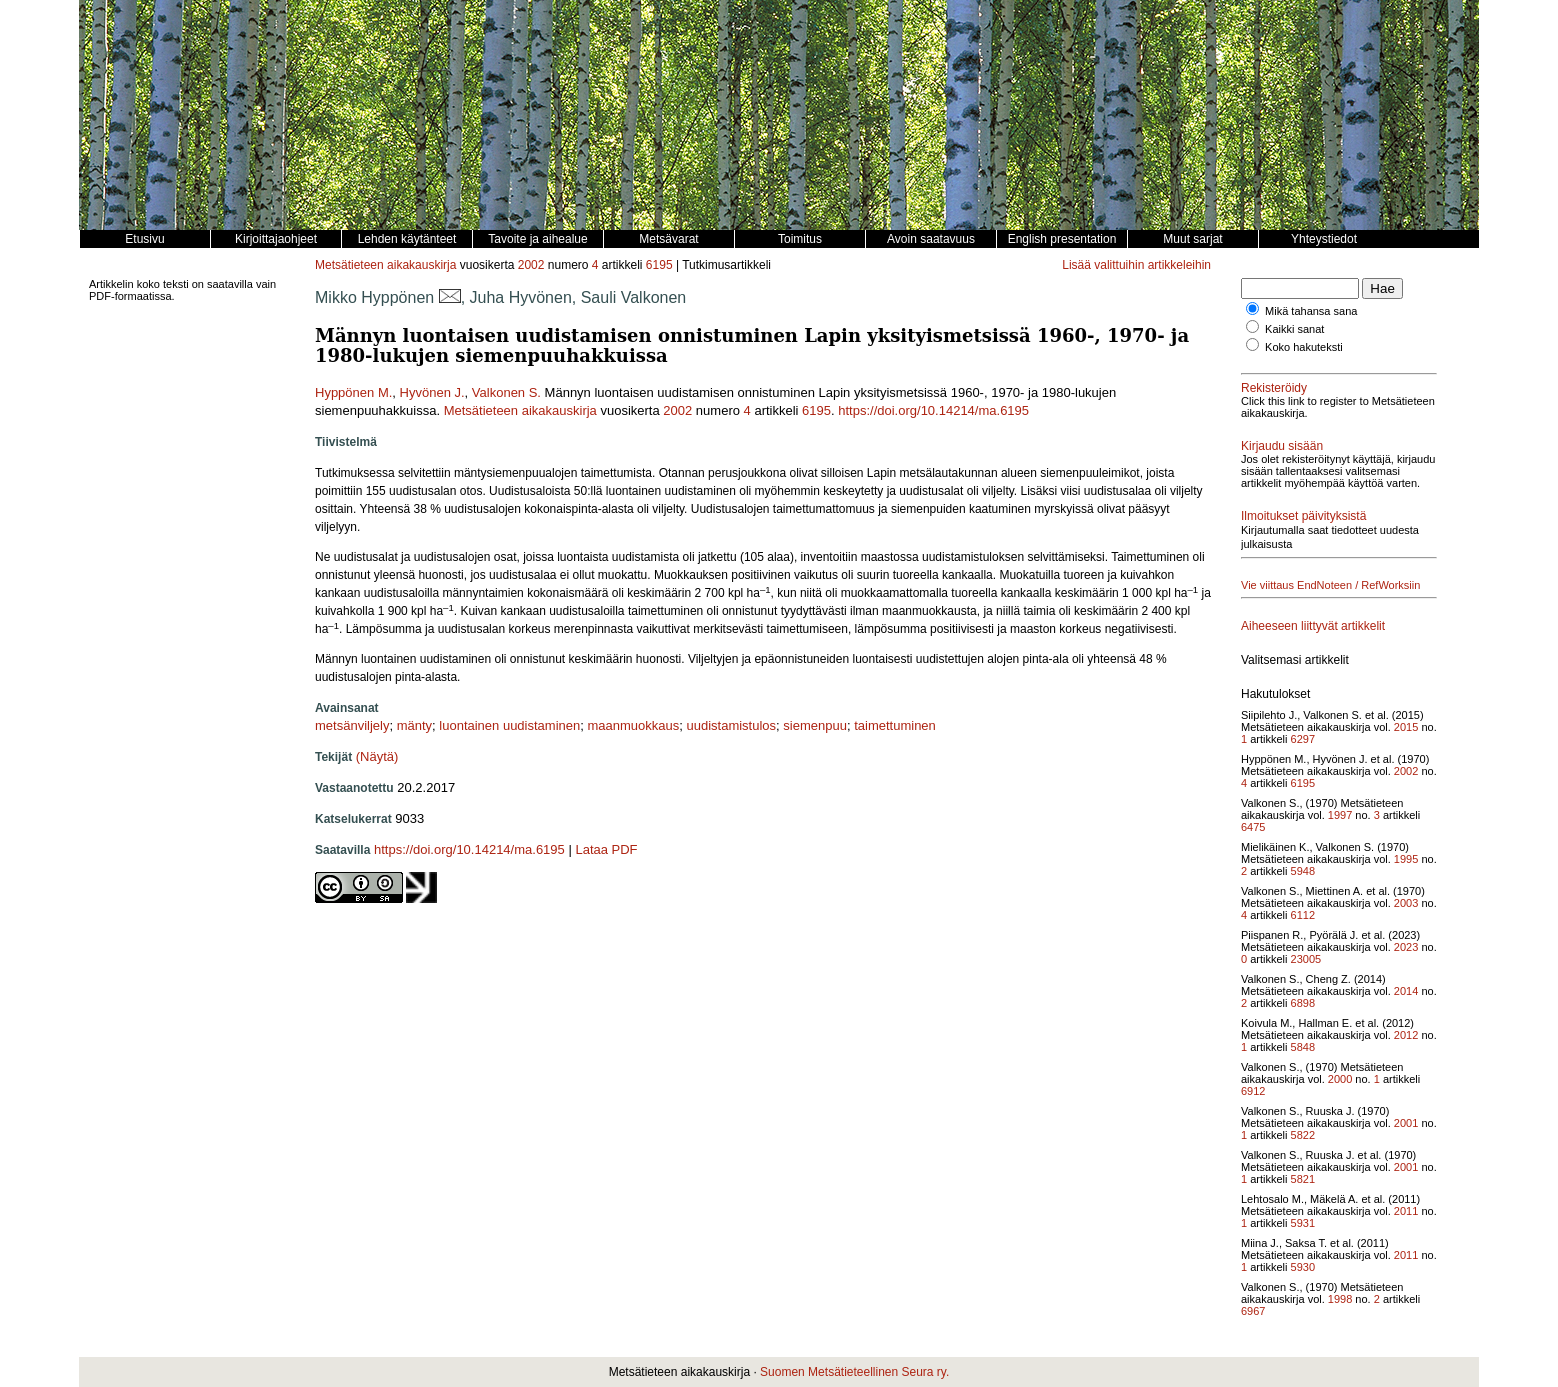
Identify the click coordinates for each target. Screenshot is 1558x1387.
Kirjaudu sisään (1282, 446)
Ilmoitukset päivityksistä (1303, 516)
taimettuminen (895, 725)
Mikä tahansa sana (1311, 311)
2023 (1406, 947)
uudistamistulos (731, 725)
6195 (659, 265)
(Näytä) (377, 756)
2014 (1406, 991)
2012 (1406, 1035)
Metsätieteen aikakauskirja (385, 265)
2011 (1406, 1211)
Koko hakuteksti (1304, 347)
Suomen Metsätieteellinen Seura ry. (854, 1372)
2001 (1406, 1123)
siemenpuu (815, 725)
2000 (1340, 1079)
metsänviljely (352, 725)
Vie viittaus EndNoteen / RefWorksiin (1330, 585)
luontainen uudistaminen (509, 725)
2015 (1406, 727)
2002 (531, 265)
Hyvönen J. (432, 392)
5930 (1303, 1267)
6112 (1303, 915)
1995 (1406, 859)
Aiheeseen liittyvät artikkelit (1313, 626)
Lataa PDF (606, 849)
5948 (1303, 871)
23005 (1306, 959)
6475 (1253, 827)
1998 (1340, 1299)
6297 (1303, 739)
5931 (1303, 1223)
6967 (1253, 1311)
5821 (1303, 1179)
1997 (1340, 815)
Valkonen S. (506, 392)
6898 (1303, 1003)
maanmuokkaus (633, 725)
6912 (1253, 1091)
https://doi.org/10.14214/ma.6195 (933, 410)
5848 (1303, 1047)
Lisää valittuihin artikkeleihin (1136, 265)
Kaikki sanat (1294, 329)
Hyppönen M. (353, 392)
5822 (1303, 1135)
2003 (1406, 903)
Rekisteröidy (1274, 388)
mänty (414, 725)
